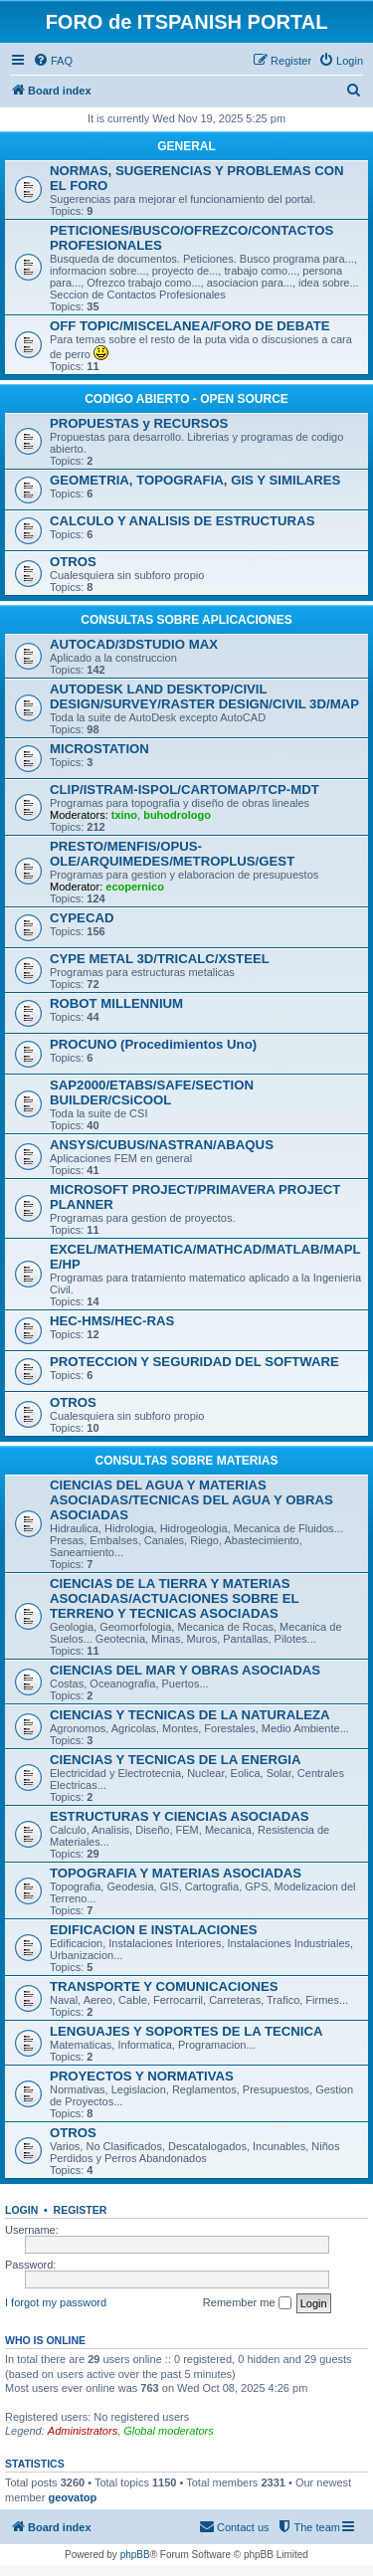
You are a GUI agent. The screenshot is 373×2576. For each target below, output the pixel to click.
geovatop (72, 2497)
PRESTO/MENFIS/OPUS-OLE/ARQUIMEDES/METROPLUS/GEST (172, 854)
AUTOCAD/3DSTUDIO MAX (134, 644)
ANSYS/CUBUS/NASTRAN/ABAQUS (162, 1144)
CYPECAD (81, 917)
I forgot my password (55, 2302)
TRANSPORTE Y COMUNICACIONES (164, 1986)
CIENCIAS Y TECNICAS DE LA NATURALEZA (190, 1714)
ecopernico (134, 886)
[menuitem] (53, 61)
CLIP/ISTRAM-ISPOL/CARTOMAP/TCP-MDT (184, 789)
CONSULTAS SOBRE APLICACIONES (186, 620)
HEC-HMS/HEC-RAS (112, 1320)
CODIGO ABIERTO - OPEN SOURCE (186, 399)
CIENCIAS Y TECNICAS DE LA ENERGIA (175, 1759)
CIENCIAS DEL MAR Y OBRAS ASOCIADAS (185, 1670)
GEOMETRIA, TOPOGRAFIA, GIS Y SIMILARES (195, 480)
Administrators (82, 2431)
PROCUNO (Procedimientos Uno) (153, 1044)
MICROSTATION (99, 748)
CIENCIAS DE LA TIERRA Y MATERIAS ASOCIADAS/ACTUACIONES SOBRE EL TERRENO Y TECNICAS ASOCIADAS (174, 1598)
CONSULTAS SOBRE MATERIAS (186, 1461)
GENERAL (186, 146)
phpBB (135, 2554)
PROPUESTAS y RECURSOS (139, 423)
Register (80, 2210)
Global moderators (168, 2431)
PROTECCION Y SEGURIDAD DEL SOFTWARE (194, 1361)
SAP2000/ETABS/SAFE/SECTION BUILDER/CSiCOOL (152, 1092)
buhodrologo (177, 815)
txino (124, 815)
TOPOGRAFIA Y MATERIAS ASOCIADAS (175, 1873)
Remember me (247, 2303)
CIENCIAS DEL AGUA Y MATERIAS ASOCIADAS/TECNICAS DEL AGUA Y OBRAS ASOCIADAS (191, 1500)
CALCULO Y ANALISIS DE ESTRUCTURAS (182, 520)
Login (21, 2210)
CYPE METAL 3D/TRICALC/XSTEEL (160, 958)
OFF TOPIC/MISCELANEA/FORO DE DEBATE (190, 325)
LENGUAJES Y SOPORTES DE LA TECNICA (186, 2031)
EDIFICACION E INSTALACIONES (154, 1929)
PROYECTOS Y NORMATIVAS (142, 2076)
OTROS (73, 561)
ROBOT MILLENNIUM (116, 1003)
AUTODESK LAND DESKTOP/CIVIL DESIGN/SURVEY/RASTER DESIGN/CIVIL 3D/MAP (204, 696)
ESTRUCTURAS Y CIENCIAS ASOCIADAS (179, 1816)
